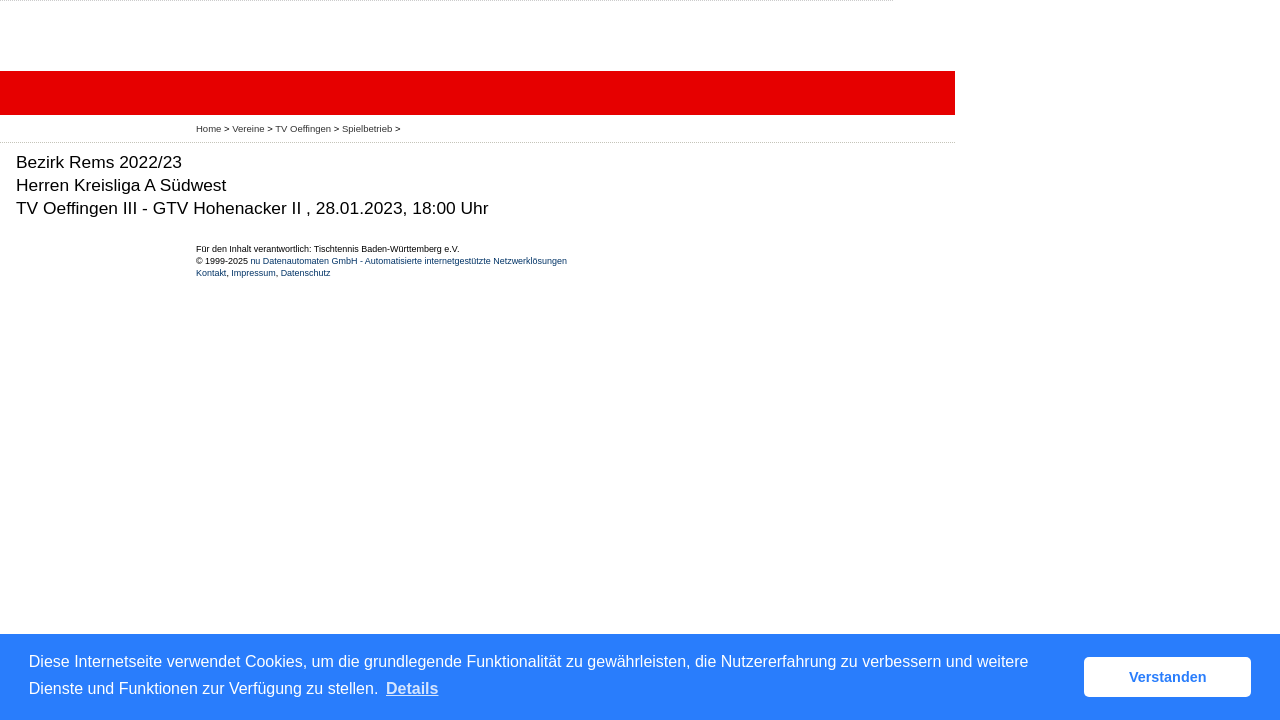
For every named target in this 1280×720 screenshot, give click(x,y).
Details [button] (412, 688)
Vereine (248, 128)
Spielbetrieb (367, 128)
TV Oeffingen (303, 128)
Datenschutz (306, 273)
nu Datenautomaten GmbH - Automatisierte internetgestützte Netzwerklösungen (408, 261)
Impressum (253, 273)
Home (208, 128)
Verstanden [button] (1168, 677)
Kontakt (211, 273)
